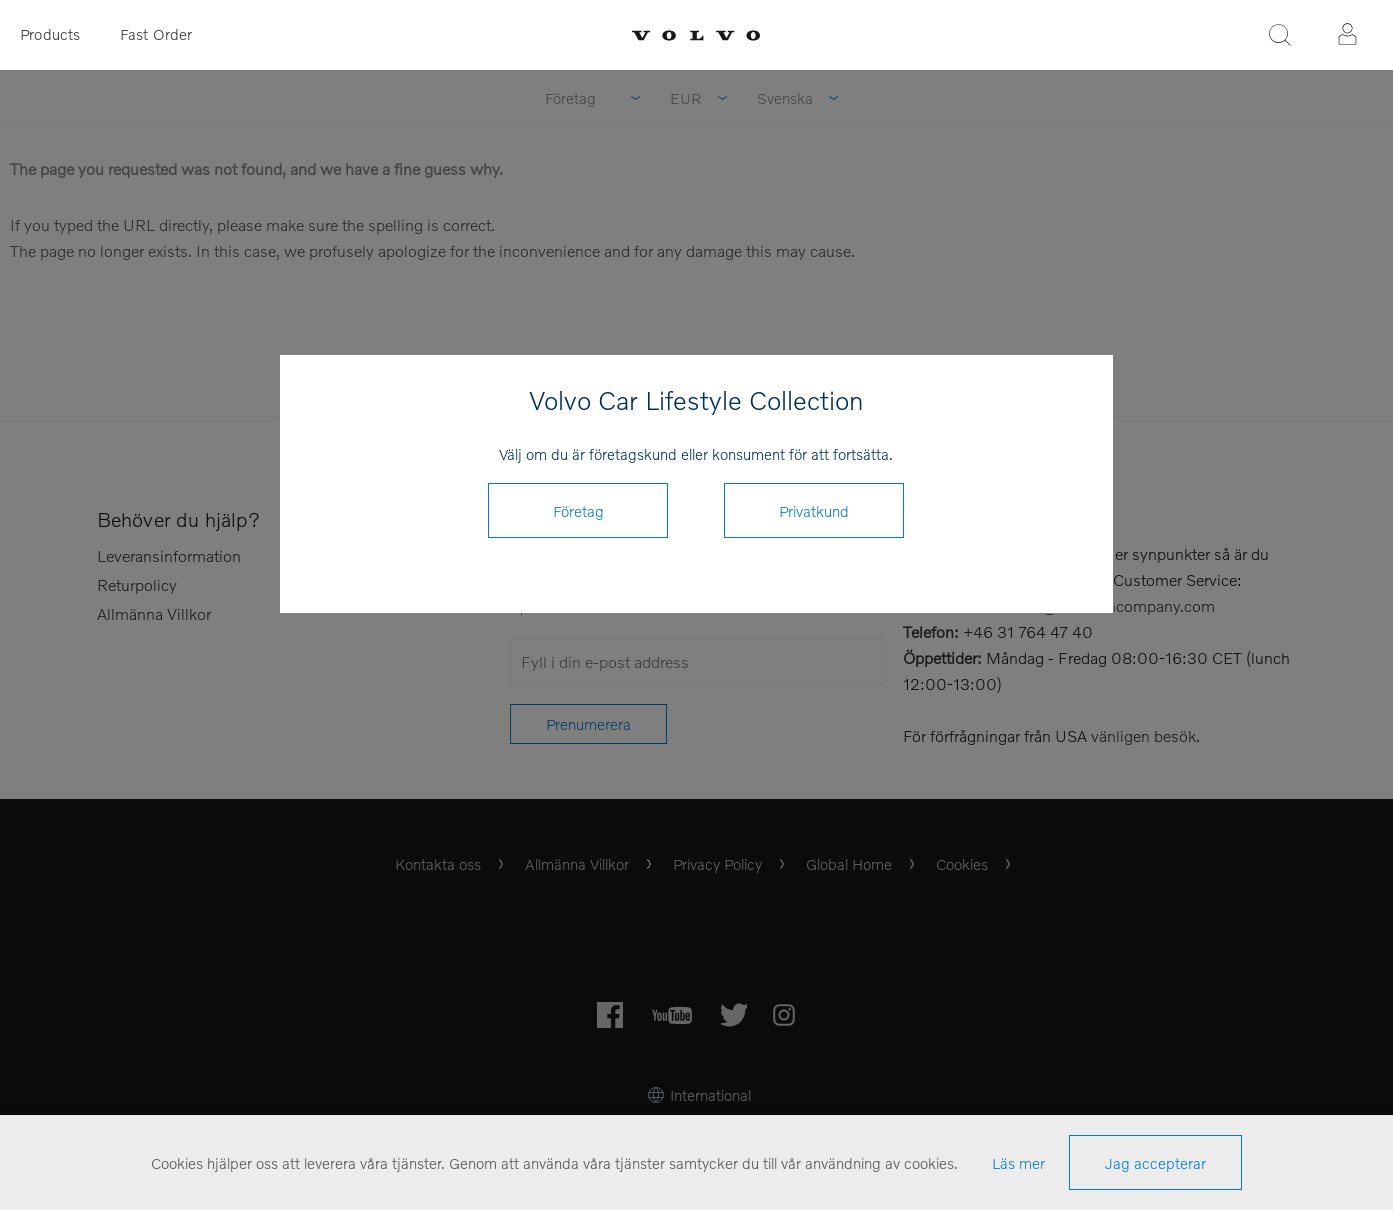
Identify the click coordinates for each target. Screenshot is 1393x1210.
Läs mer (1018, 1163)
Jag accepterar (1155, 1163)
